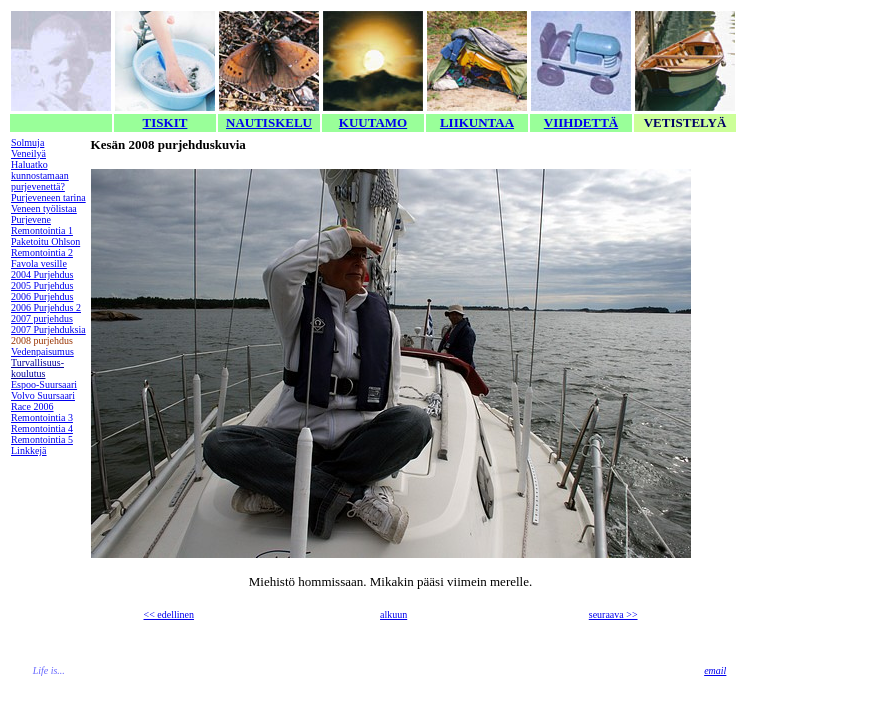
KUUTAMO (373, 122)
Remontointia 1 (42, 230)
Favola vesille (39, 263)
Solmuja (27, 142)
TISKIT (165, 122)
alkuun (393, 614)
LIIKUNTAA (477, 122)
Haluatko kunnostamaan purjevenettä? (40, 175)
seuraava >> (613, 614)
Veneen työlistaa (44, 208)
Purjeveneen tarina (48, 197)
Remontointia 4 (42, 428)
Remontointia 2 (42, 252)
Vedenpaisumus (42, 351)
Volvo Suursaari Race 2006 (43, 401)
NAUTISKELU (269, 122)
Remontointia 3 (42, 417)
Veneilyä (28, 153)
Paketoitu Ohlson (45, 241)
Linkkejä (29, 450)
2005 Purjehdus (42, 285)
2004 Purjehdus (42, 274)
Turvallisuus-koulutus (37, 368)
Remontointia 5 (42, 439)
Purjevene (31, 219)
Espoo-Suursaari (44, 384)
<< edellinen (169, 614)
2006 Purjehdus (42, 296)
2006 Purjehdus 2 (46, 307)
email (715, 670)
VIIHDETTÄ (581, 122)
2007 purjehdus (42, 318)
